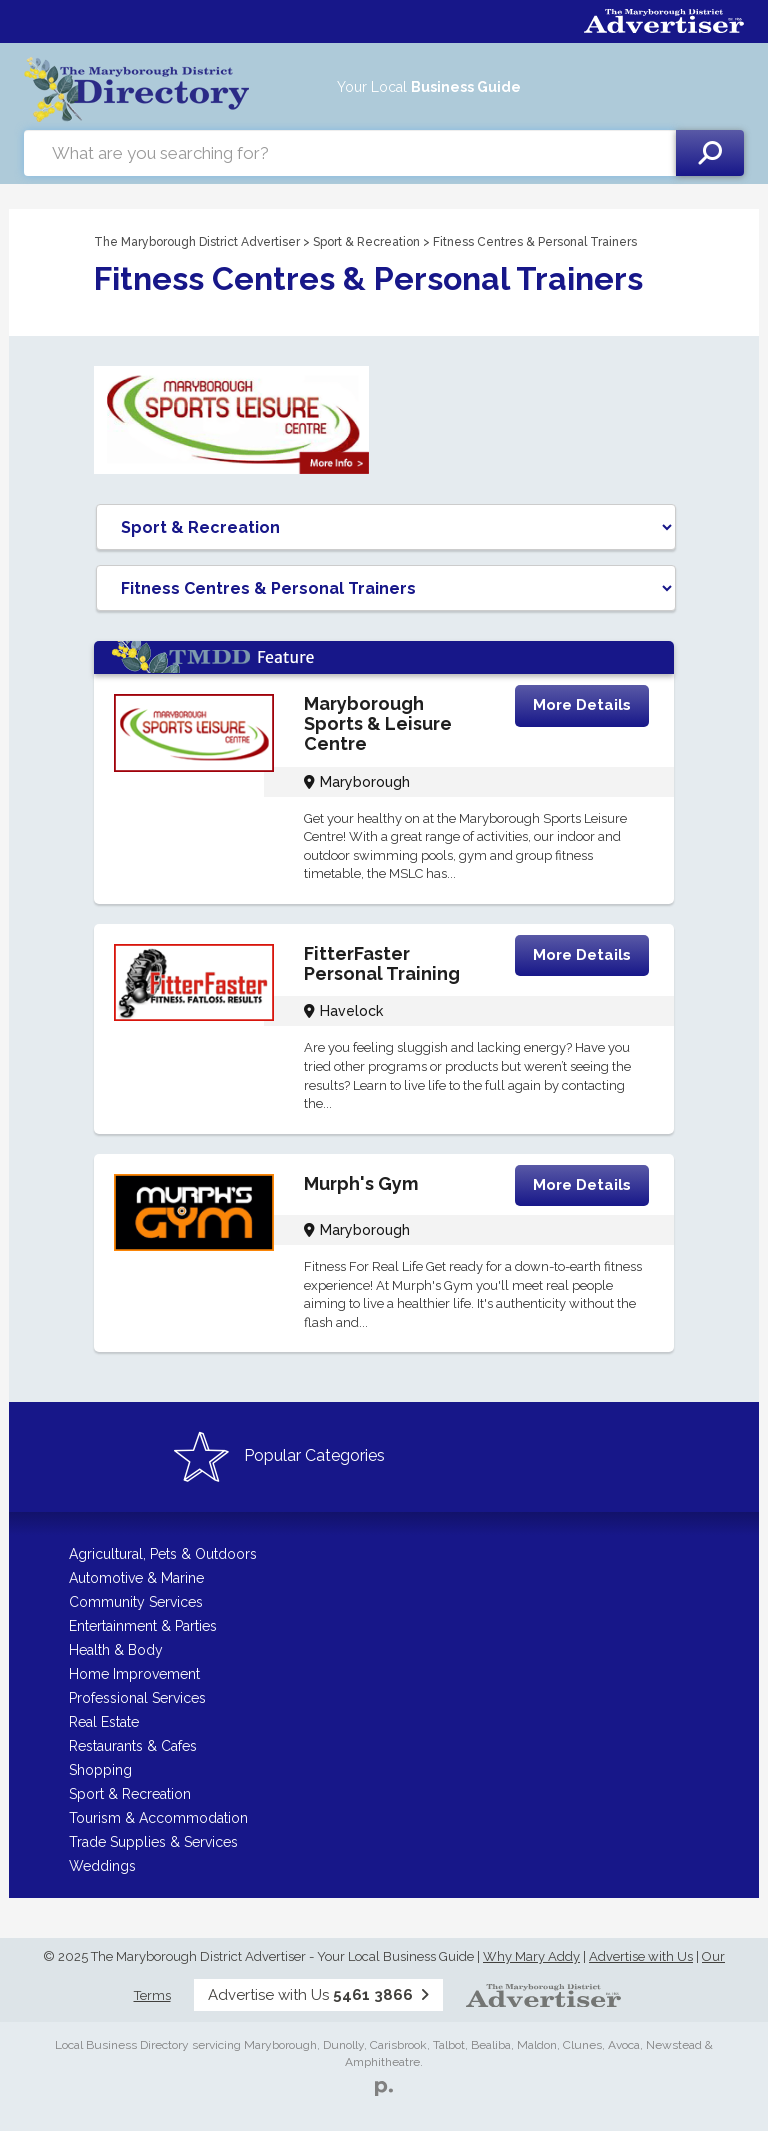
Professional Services (137, 1698)
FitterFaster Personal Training (382, 963)
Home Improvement (134, 1674)
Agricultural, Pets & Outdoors (163, 1554)
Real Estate (104, 1722)
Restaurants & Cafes (133, 1746)
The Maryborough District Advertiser (197, 242)
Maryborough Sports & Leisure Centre (378, 723)
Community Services (136, 1602)
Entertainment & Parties (143, 1626)
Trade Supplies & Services (153, 1842)
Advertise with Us (641, 1956)
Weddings (102, 1866)
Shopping (100, 1770)
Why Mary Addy (531, 1956)
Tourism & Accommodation (158, 1818)
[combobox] (350, 153)
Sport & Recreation (366, 242)
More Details (582, 705)
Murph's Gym (361, 1183)
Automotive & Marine (136, 1578)
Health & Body (116, 1650)
